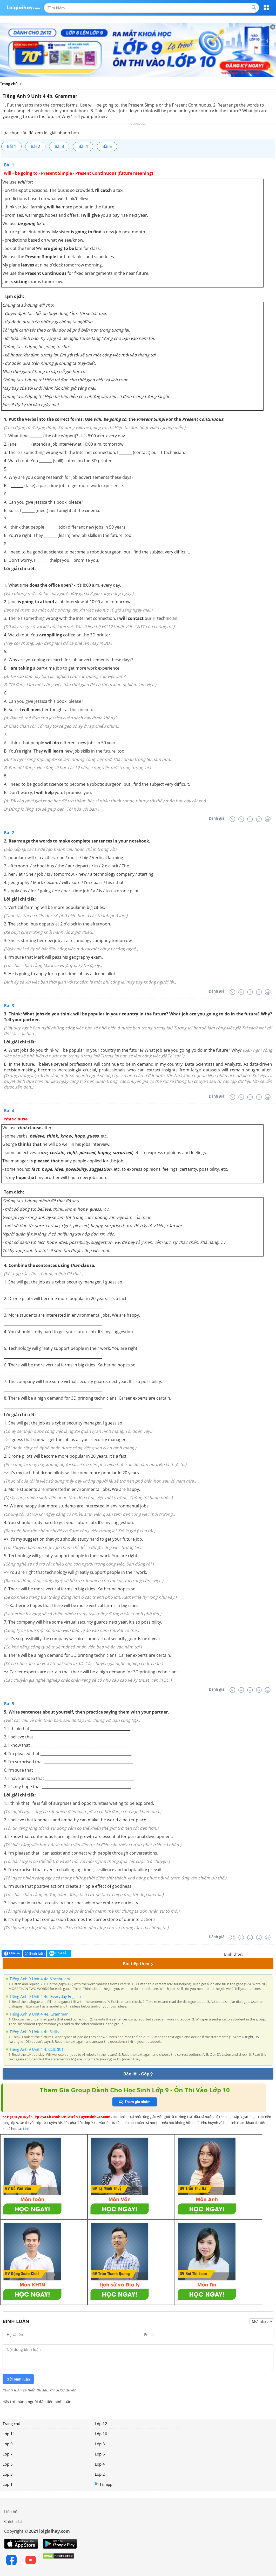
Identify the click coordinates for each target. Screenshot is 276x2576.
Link (26, 2128)
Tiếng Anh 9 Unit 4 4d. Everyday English (45, 1996)
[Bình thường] (250, 819)
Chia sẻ (12, 1953)
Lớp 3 (8, 2474)
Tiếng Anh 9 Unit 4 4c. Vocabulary (40, 1978)
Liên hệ (10, 2511)
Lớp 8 (100, 2443)
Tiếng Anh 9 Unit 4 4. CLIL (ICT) (37, 2049)
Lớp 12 (101, 2423)
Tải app (103, 2484)
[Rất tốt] (267, 819)
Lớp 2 (100, 2474)
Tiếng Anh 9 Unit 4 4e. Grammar (39, 2014)
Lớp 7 (8, 2453)
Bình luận (35, 1953)
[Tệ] (241, 819)
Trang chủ (11, 2423)
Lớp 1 (8, 2484)
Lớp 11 (9, 2433)
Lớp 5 (8, 2464)
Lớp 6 (100, 2453)
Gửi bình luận (18, 2379)
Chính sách (14, 2521)
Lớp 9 (8, 2443)
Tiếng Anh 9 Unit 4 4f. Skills (34, 2031)
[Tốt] (258, 819)
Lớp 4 (100, 2464)
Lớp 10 (101, 2433)
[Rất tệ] (232, 819)
